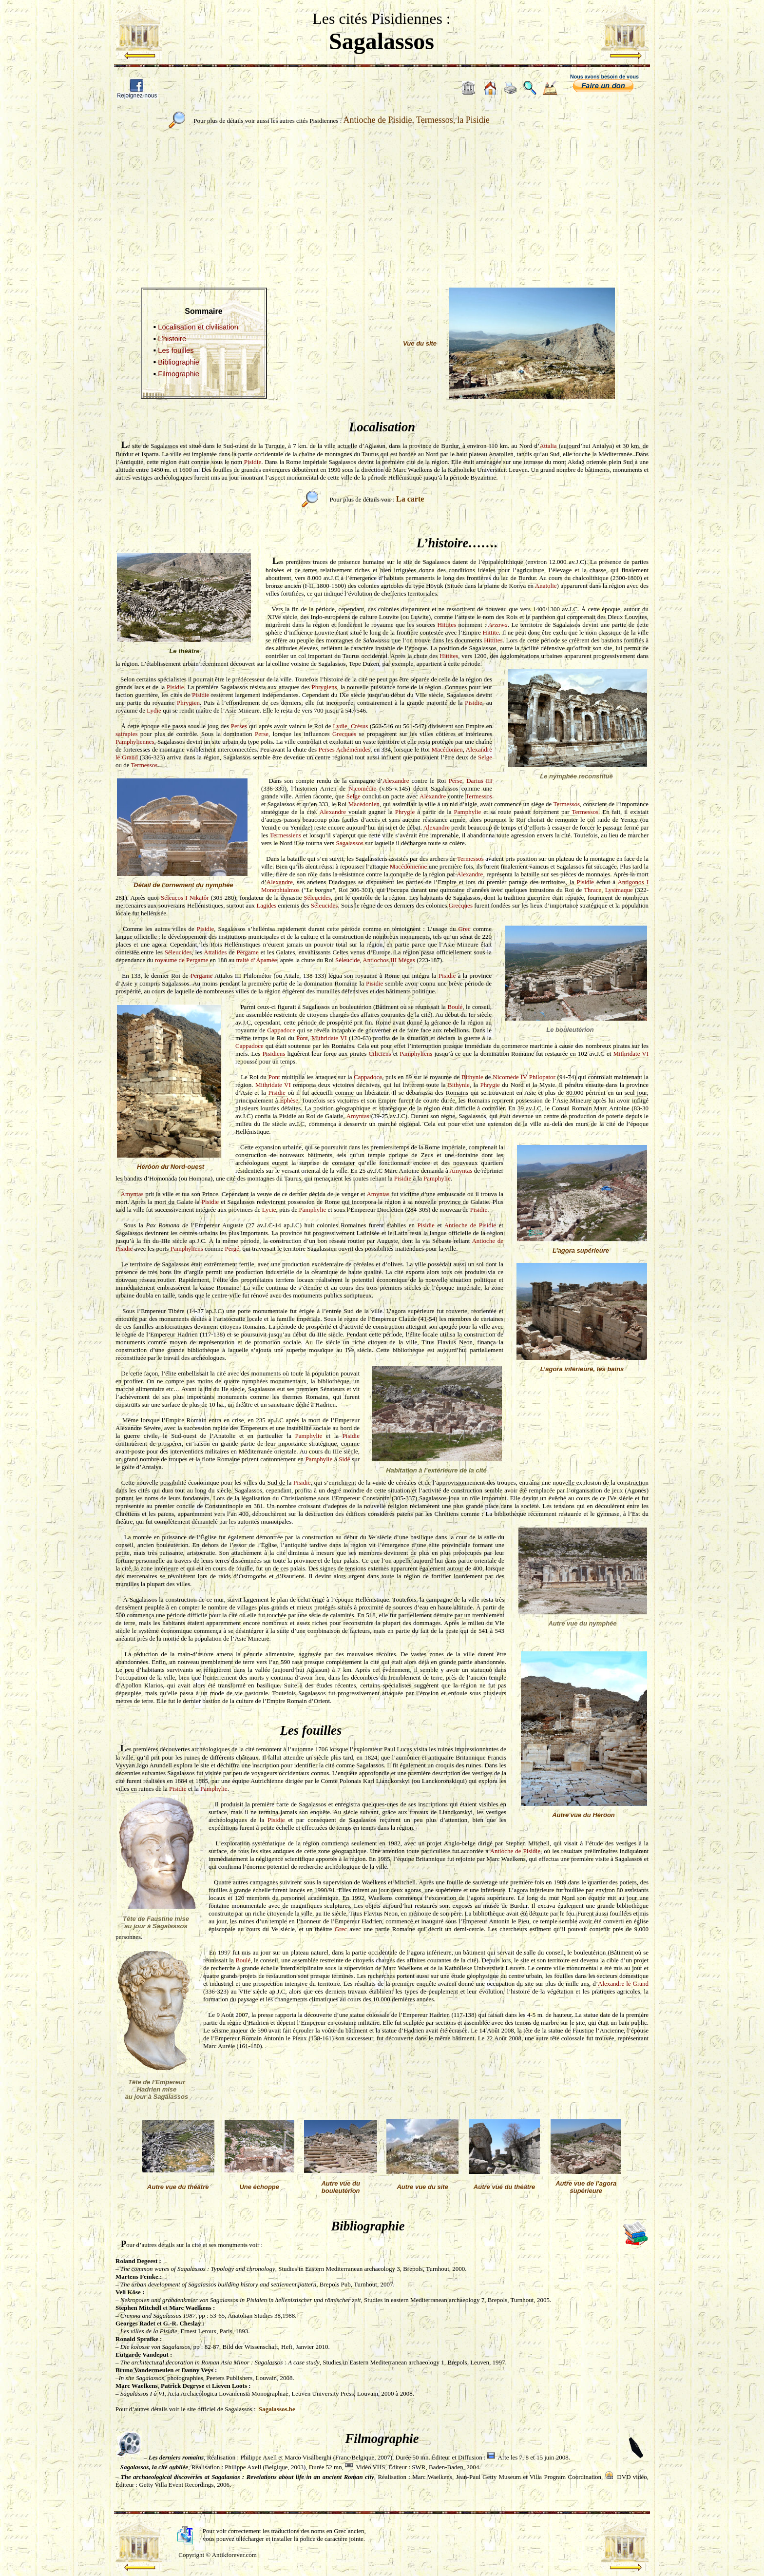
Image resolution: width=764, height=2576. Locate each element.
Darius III (479, 780)
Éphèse (289, 1100)
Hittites (447, 624)
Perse (261, 733)
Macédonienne (408, 866)
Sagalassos (349, 843)
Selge (485, 757)
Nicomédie (362, 788)
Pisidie (252, 461)
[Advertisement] (382, 203)
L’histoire (172, 339)
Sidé (344, 1459)
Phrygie (405, 811)
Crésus (359, 726)
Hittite (491, 632)
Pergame (247, 952)
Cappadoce (281, 1030)
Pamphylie (467, 811)
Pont (302, 1038)
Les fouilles (175, 350)
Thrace (592, 889)
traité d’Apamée (256, 960)
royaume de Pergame (182, 960)
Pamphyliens (416, 1053)
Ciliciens (379, 1053)
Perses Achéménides (345, 749)
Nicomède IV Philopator (524, 1077)
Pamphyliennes (134, 741)
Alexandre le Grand (623, 1983)
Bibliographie (178, 362)
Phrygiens (324, 687)
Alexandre (395, 780)
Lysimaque (619, 889)
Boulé (454, 1006)
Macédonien (447, 749)
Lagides (266, 905)
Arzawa (498, 624)
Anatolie (546, 585)
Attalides (215, 952)
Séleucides (317, 897)
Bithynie (472, 1077)
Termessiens (285, 835)
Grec (464, 928)
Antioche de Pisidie (470, 1225)
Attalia (547, 445)
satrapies (126, 733)
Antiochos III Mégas (389, 960)
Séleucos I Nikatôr (185, 897)
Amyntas (357, 1116)
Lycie (269, 1209)
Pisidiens (273, 1053)
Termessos (144, 765)
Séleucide (347, 960)
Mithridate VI (329, 1038)
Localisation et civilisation (198, 327)
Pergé (232, 1248)
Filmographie (178, 374)
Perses (239, 726)
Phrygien (188, 702)
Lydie (154, 710)
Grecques (344, 733)
